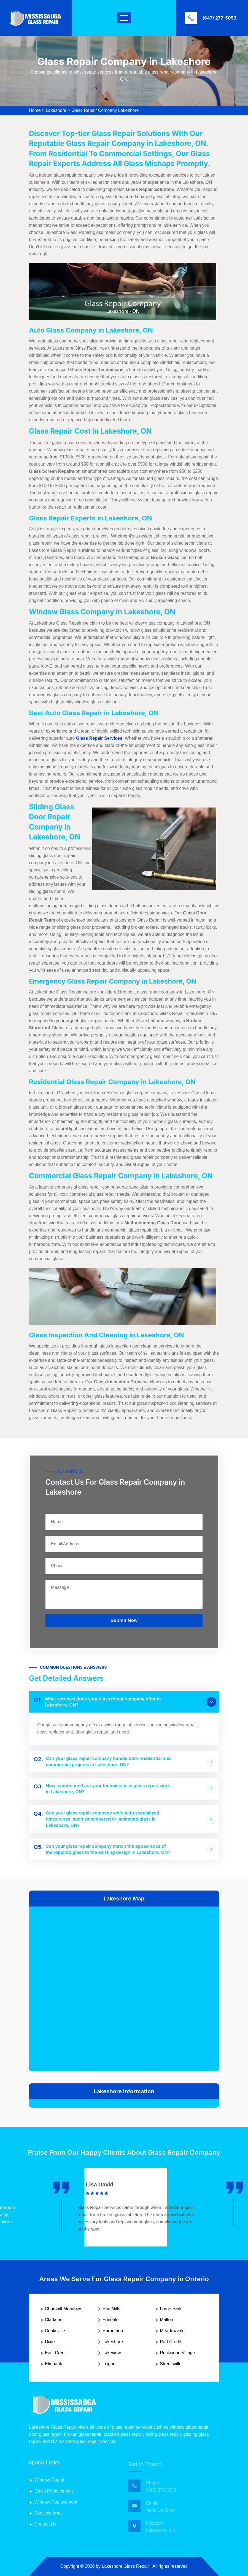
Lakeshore (56, 110)
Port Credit (170, 2341)
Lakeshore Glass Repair (125, 2566)
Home (35, 110)
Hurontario (113, 2330)
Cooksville (55, 2330)
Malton (166, 2319)
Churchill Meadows (63, 2308)
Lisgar (109, 2363)
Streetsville (170, 2363)
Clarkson (53, 2319)
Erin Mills (111, 2308)
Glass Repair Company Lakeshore (105, 110)
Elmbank (53, 2363)
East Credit (56, 2352)
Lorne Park (170, 2308)
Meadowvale (172, 2330)
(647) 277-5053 (219, 18)
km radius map (124, 1988)
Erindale (111, 2319)
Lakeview (112, 2352)
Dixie (50, 2341)
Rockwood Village (177, 2352)
